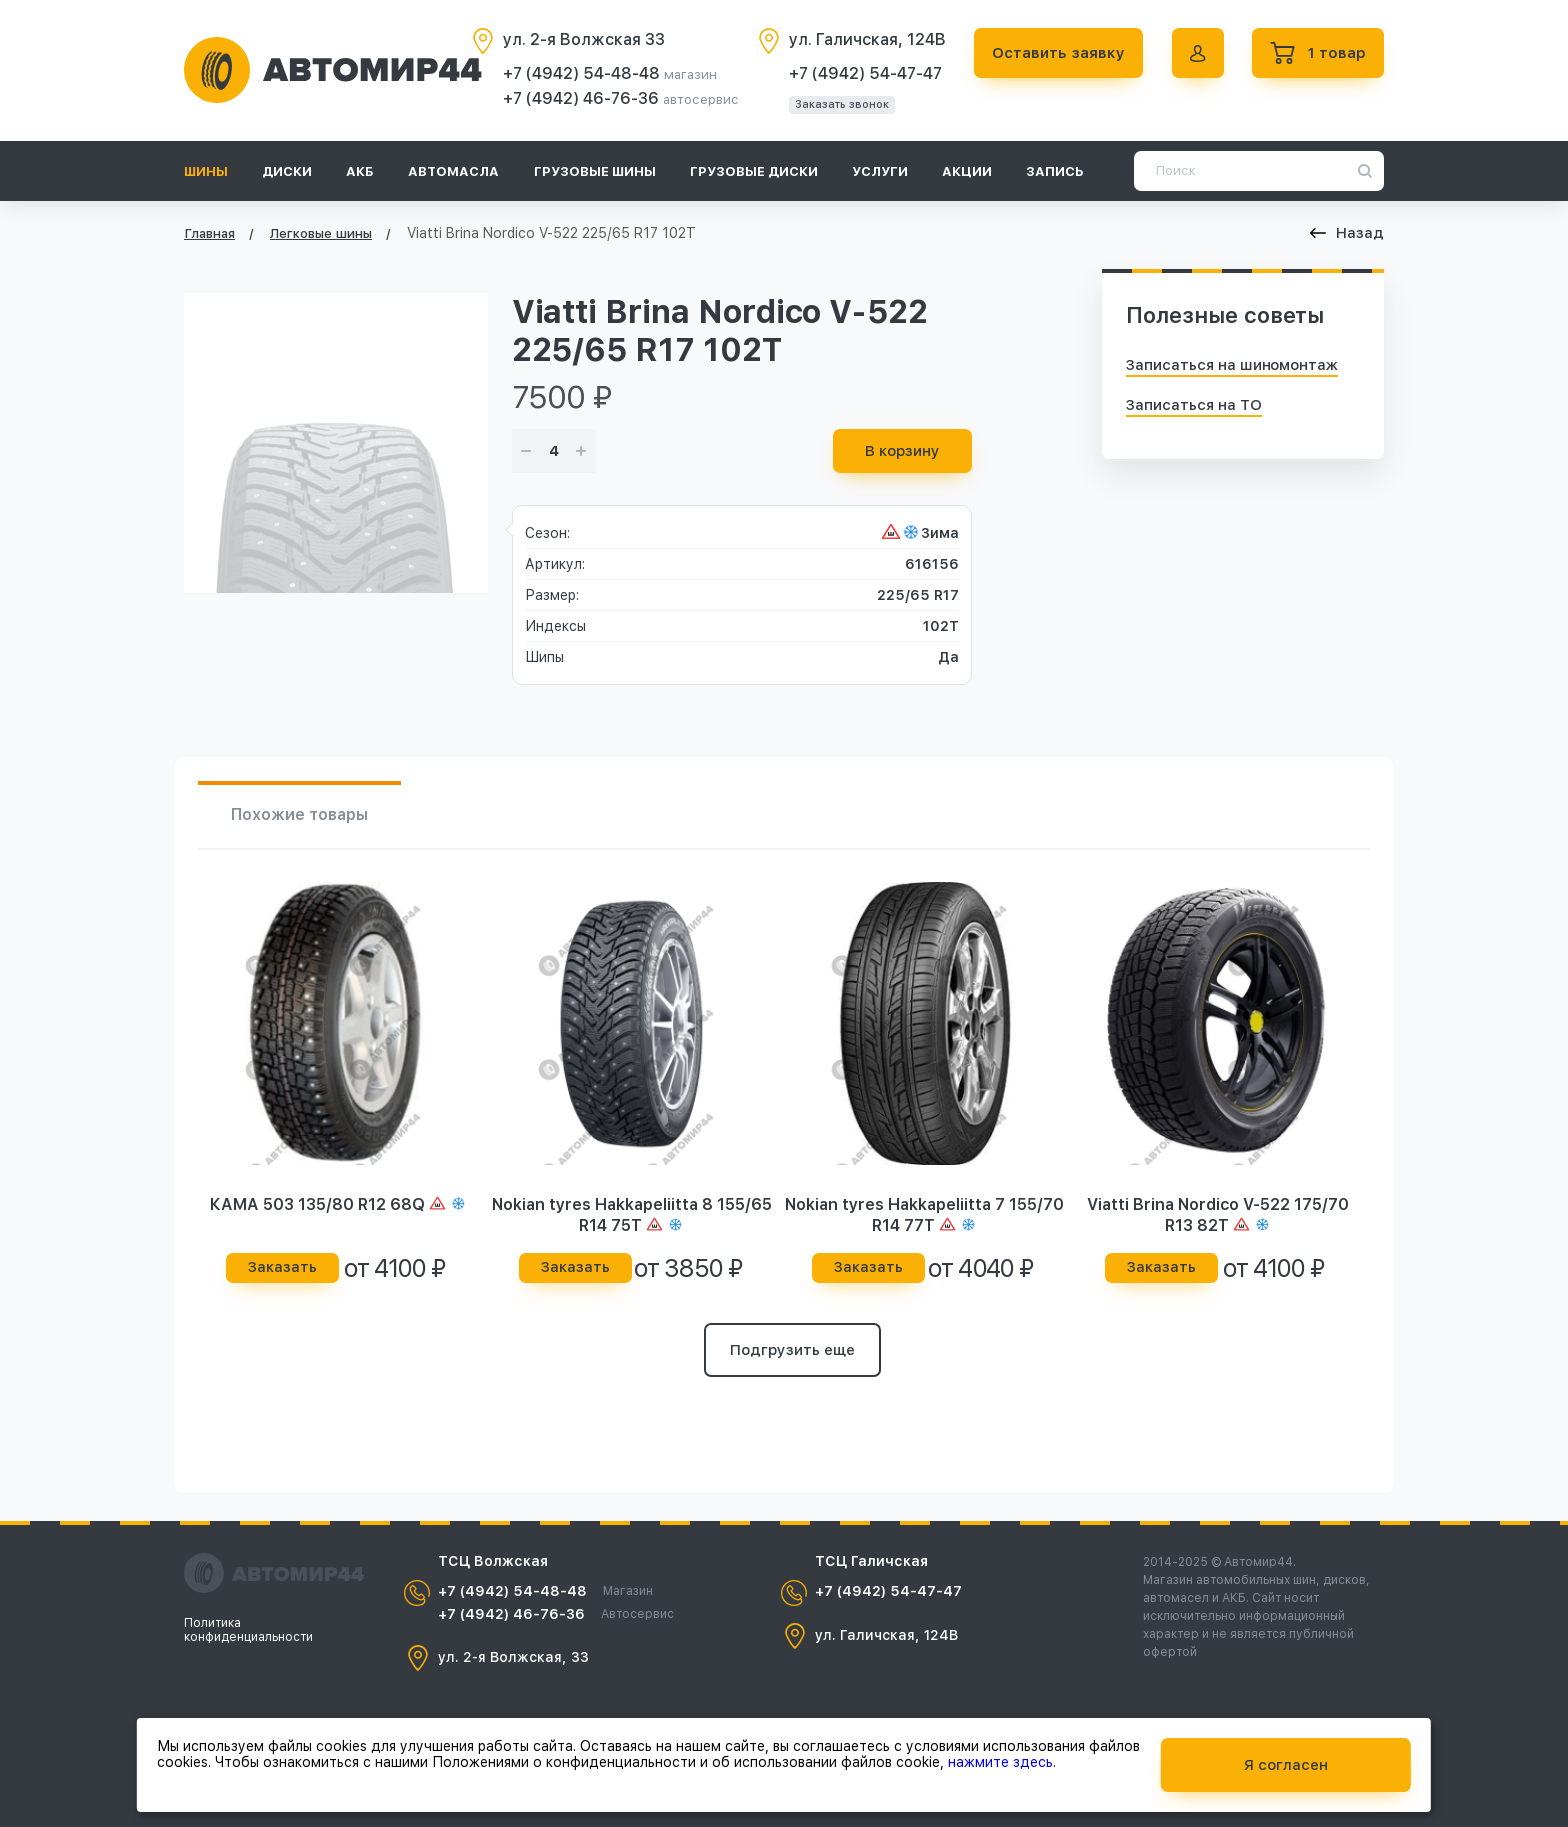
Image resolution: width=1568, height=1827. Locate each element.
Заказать (282, 1267)
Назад (1347, 233)
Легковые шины (321, 233)
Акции (967, 171)
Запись (1055, 171)
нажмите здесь (1000, 1762)
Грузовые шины (595, 171)
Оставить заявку (1058, 53)
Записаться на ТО (1194, 405)
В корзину (902, 451)
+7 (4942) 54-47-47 (865, 73)
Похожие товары (299, 814)
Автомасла (453, 171)
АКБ (360, 171)
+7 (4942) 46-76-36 (583, 98)
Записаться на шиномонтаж (1232, 365)
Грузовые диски (754, 171)
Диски (287, 171)
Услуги (880, 171)
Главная (209, 233)
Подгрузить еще (792, 1350)
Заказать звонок (842, 104)
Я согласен (1286, 1765)
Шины (206, 171)
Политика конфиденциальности (248, 1630)
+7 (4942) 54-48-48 (583, 73)
